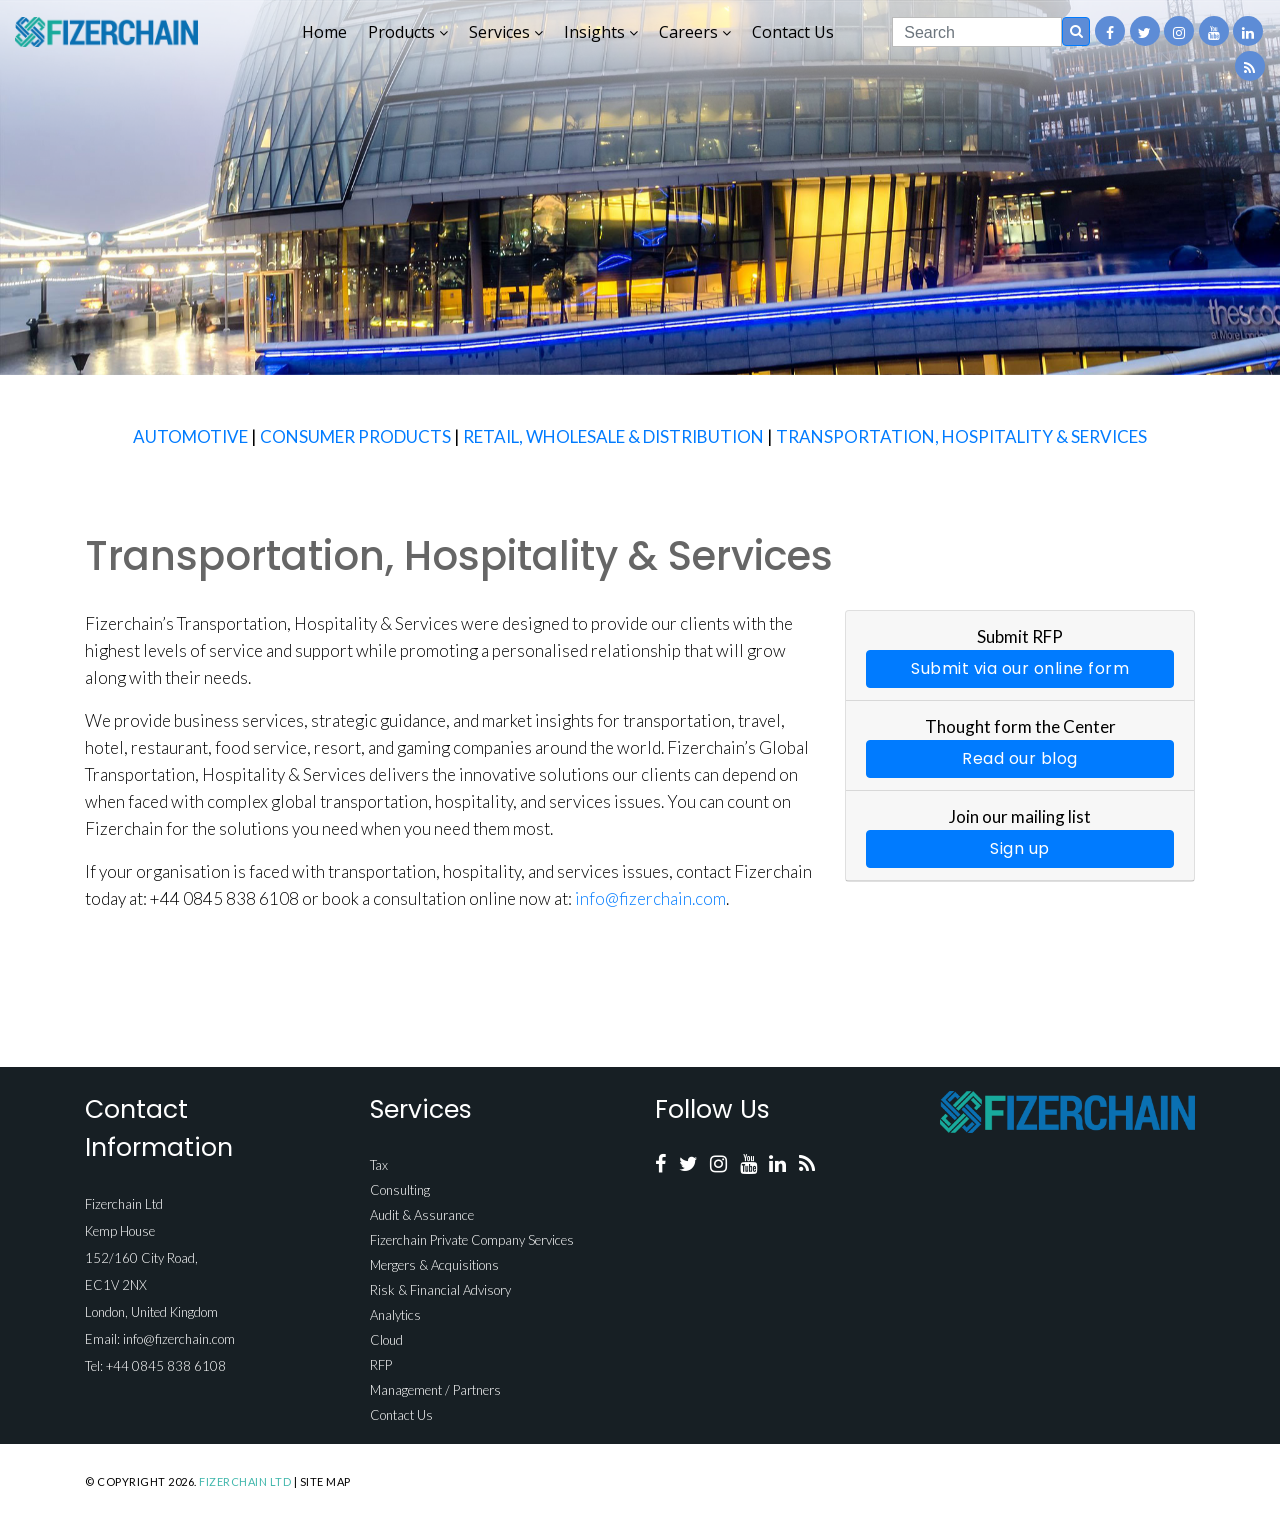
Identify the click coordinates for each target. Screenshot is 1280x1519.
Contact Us (793, 32)
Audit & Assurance (422, 1215)
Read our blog (1020, 758)
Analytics (395, 1315)
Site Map (325, 1481)
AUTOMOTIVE (190, 436)
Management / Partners (435, 1390)
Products (408, 32)
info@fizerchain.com (650, 898)
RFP (381, 1365)
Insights (601, 32)
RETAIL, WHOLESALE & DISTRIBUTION (613, 436)
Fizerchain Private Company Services (472, 1240)
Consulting (400, 1190)
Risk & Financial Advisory (440, 1290)
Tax (379, 1165)
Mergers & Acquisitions (434, 1265)
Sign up (1020, 848)
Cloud (386, 1340)
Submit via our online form (1020, 668)
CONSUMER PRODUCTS (355, 436)
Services (506, 32)
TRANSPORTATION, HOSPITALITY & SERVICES (961, 436)
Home (324, 32)
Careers (695, 32)
